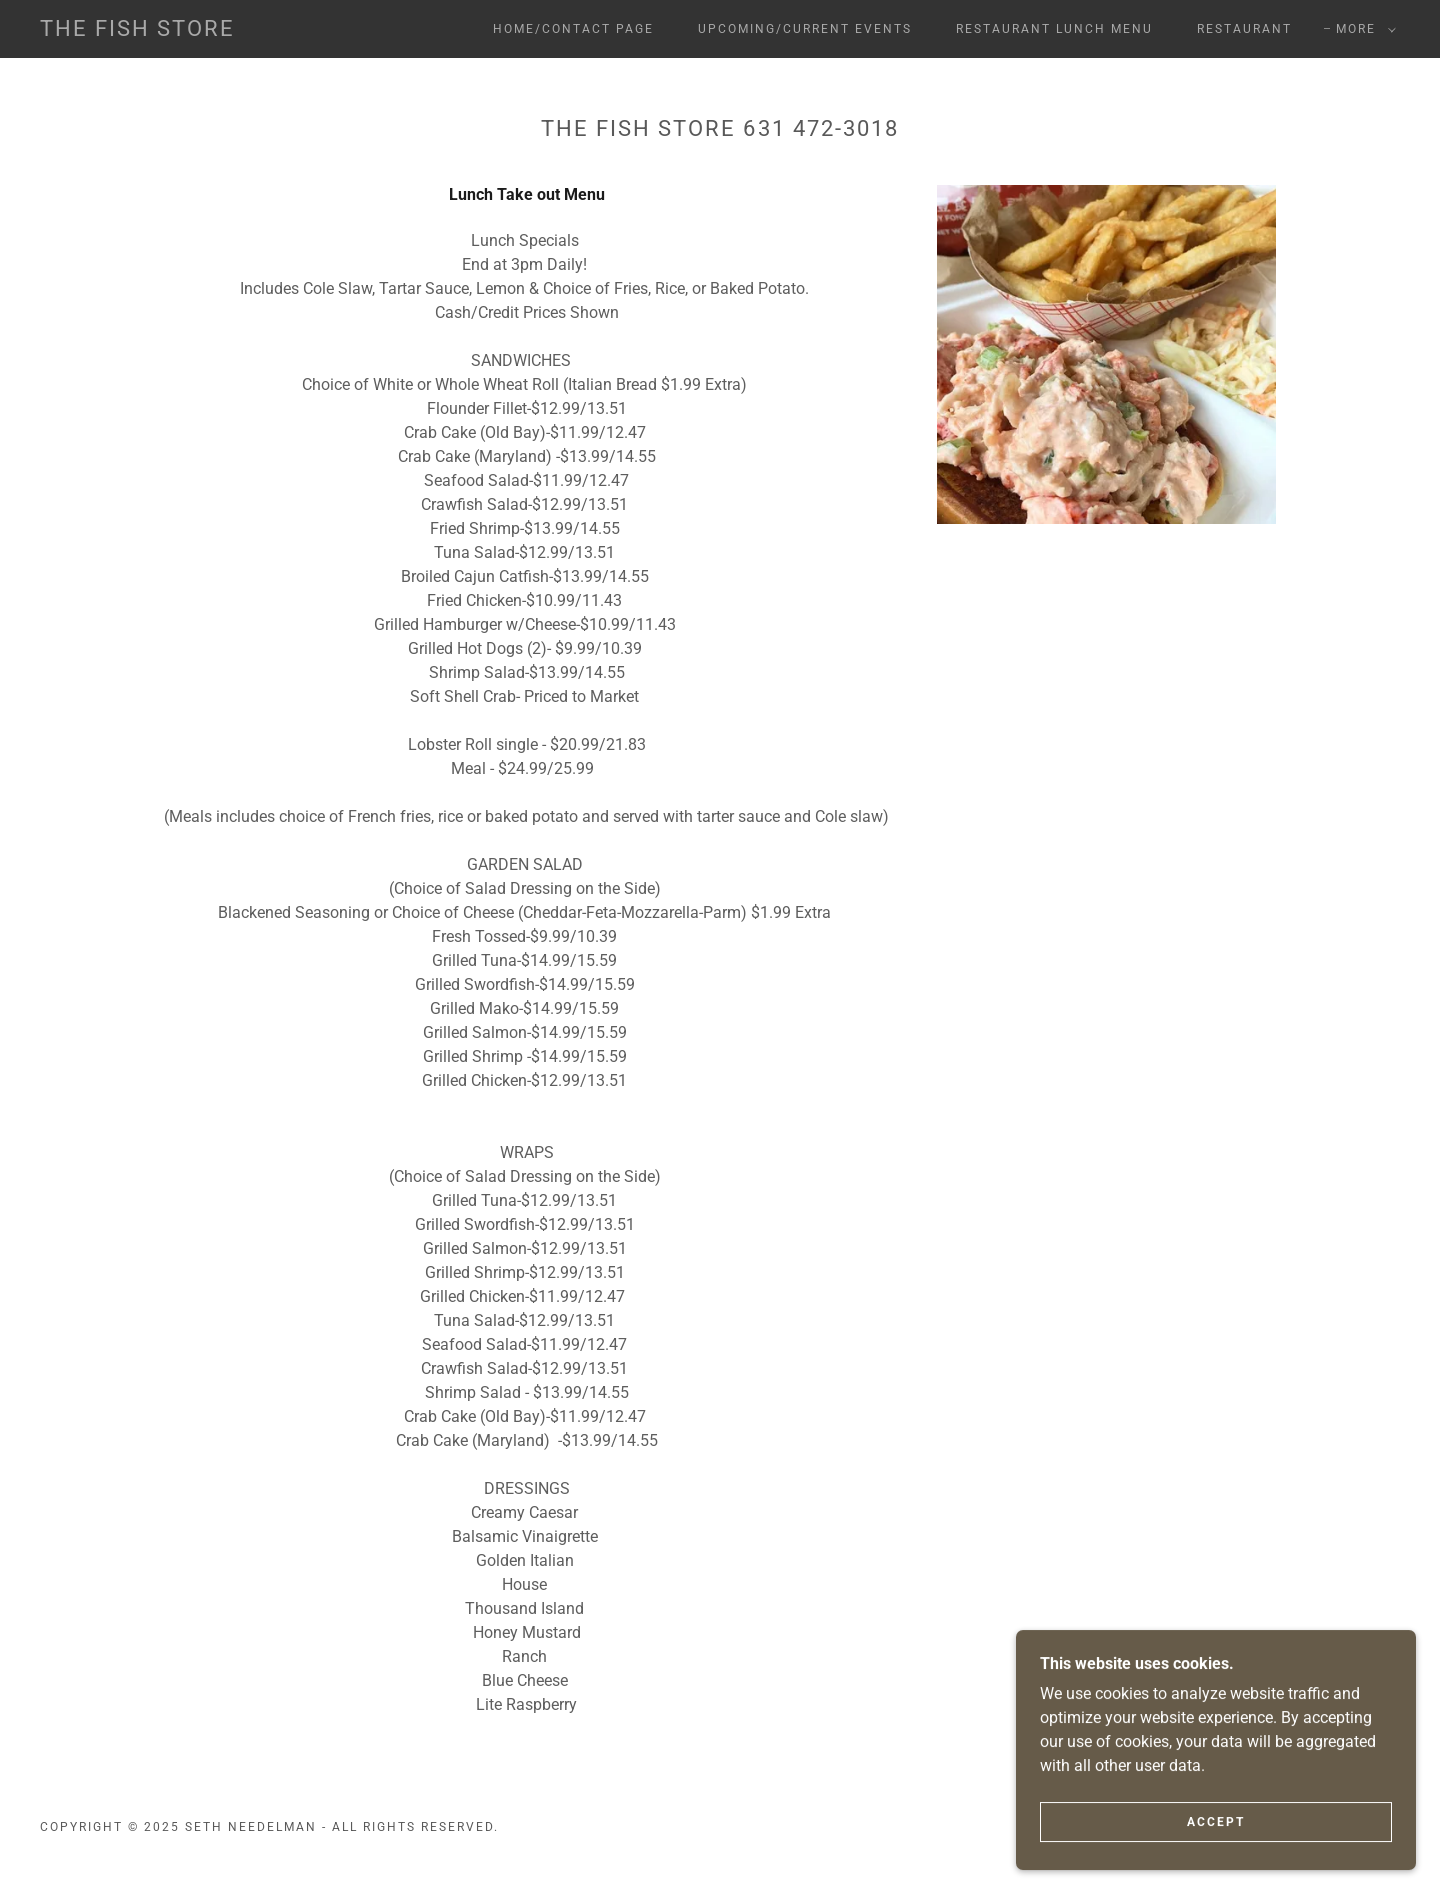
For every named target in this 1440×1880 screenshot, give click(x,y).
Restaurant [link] (1244, 29)
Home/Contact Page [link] (573, 29)
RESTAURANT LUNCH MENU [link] (1054, 29)
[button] (1362, 29)
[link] (137, 30)
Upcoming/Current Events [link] (805, 29)
